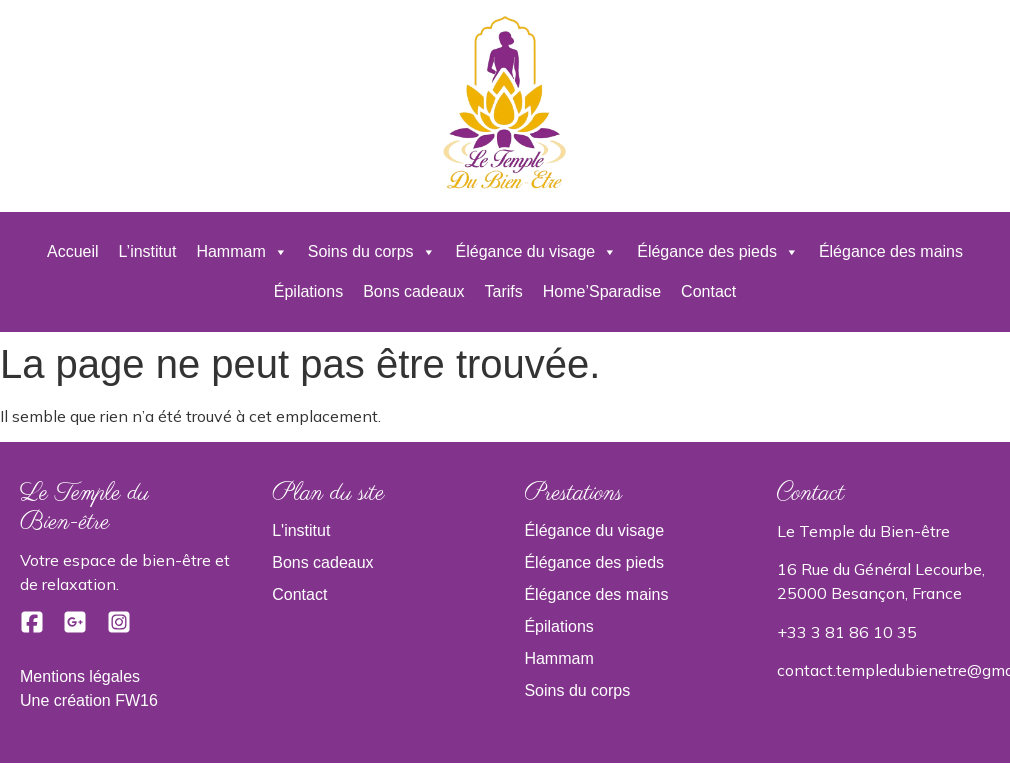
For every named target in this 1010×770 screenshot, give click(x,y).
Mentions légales (80, 676)
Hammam (241, 252)
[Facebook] (34, 628)
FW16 (136, 700)
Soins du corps (372, 252)
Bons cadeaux (413, 291)
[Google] (77, 628)
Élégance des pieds (718, 252)
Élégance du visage (537, 252)
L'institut (301, 530)
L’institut (148, 251)
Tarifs (504, 291)
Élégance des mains (891, 251)
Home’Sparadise (602, 291)
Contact (708, 291)
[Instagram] (119, 628)
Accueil (73, 251)
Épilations (308, 291)
